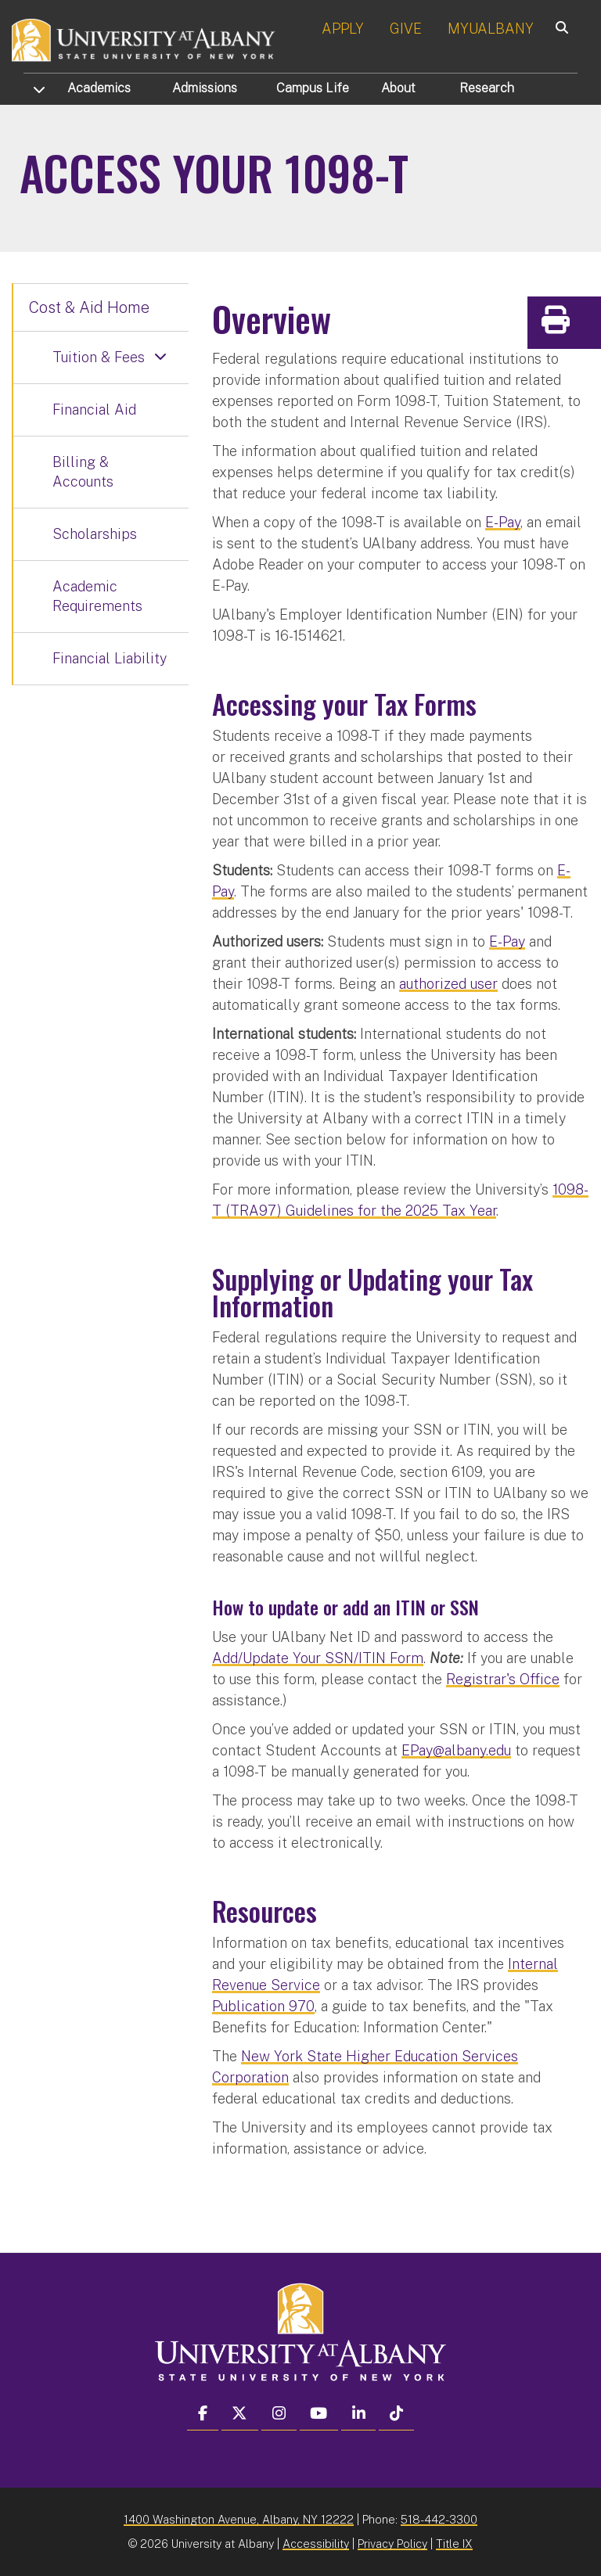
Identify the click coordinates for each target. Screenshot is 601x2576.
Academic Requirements (97, 596)
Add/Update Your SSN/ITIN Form (317, 1658)
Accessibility (316, 2543)
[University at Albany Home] (144, 39)
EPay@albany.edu (456, 1750)
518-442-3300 (439, 2519)
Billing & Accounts (82, 472)
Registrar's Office (503, 1679)
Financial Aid (94, 409)
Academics (99, 88)
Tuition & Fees (98, 357)
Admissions (204, 88)
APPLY (343, 28)
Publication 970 (263, 2006)
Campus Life (312, 88)
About (398, 88)
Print (585, 325)
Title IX (454, 2543)
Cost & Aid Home (89, 307)
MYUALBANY (491, 28)
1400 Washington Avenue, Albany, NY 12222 (239, 2519)
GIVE (406, 28)
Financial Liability (109, 658)
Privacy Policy (392, 2543)
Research (486, 88)
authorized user (448, 983)
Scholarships (94, 534)
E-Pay (502, 522)
